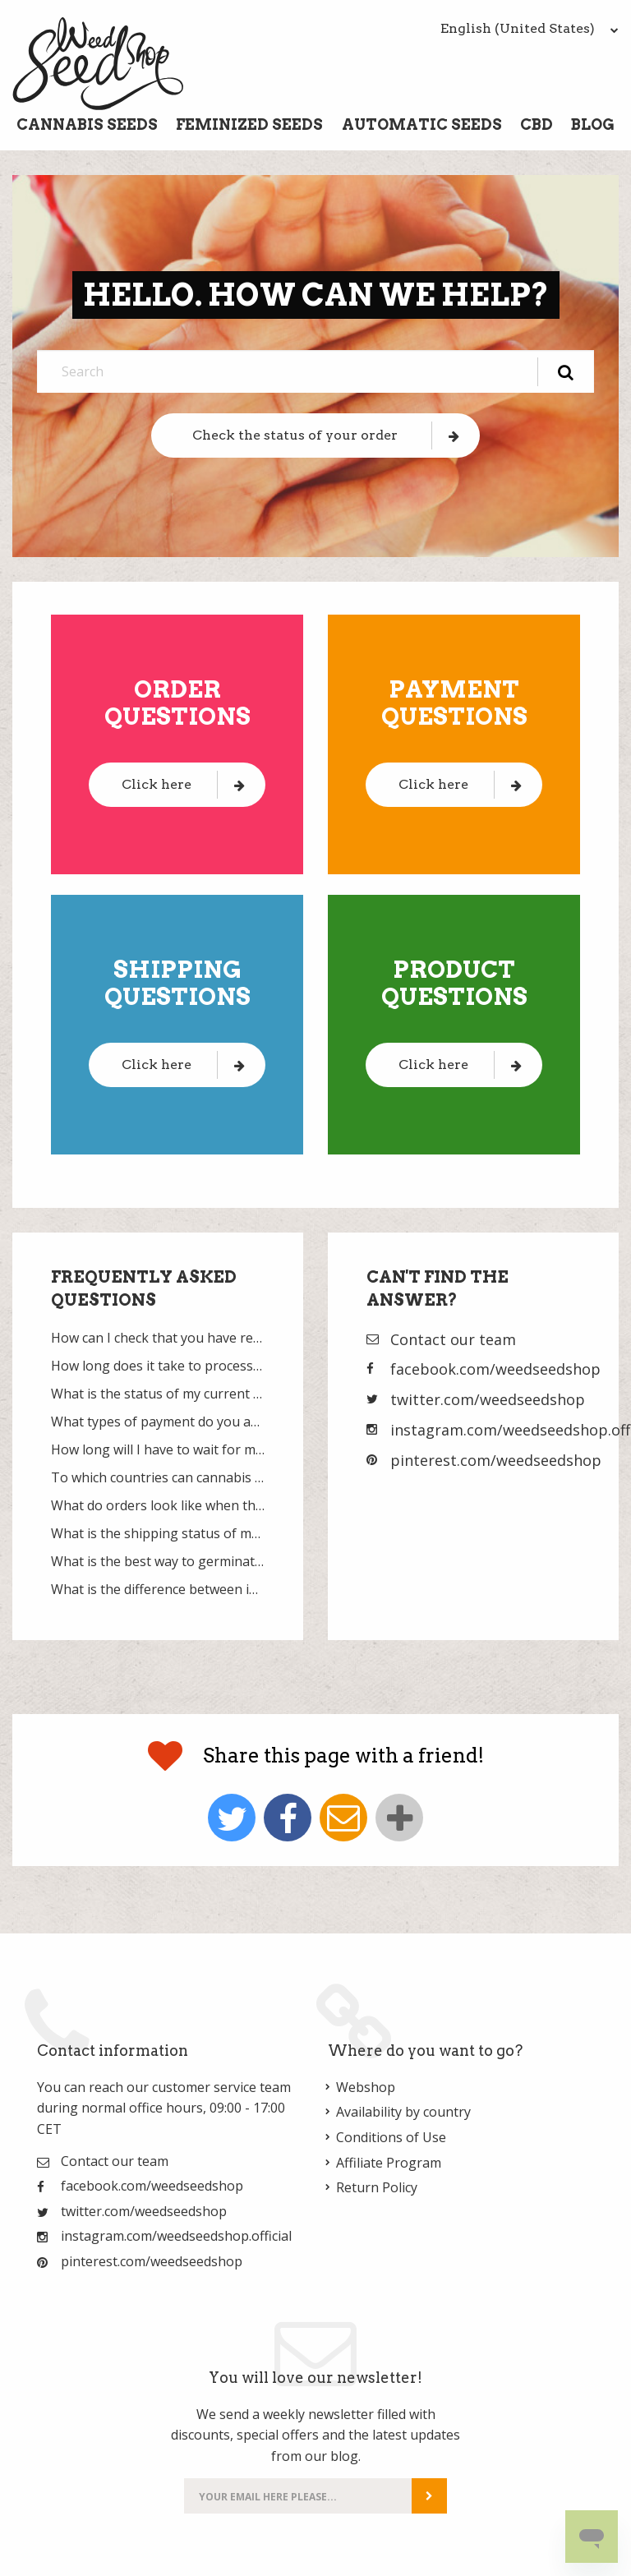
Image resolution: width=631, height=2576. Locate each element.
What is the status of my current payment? (158, 1394)
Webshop (365, 2087)
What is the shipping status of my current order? (158, 1533)
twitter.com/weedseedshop (487, 1399)
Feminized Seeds (249, 124)
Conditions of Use (391, 2137)
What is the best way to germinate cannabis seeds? (158, 1561)
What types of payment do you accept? (158, 1421)
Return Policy (376, 2187)
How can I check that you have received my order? (158, 1338)
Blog (593, 124)
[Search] (315, 371)
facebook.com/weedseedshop (495, 1369)
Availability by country (403, 2112)
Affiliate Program (388, 2163)
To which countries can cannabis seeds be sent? (158, 1477)
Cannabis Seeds (87, 124)
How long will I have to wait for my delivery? (158, 1449)
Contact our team (453, 1339)
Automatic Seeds (422, 124)
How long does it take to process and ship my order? (158, 1366)
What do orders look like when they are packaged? (158, 1505)
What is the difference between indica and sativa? (158, 1589)
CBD (536, 124)
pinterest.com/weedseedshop (495, 1460)
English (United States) (529, 28)
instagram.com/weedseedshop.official (176, 2236)
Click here (183, 784)
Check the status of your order (325, 435)
